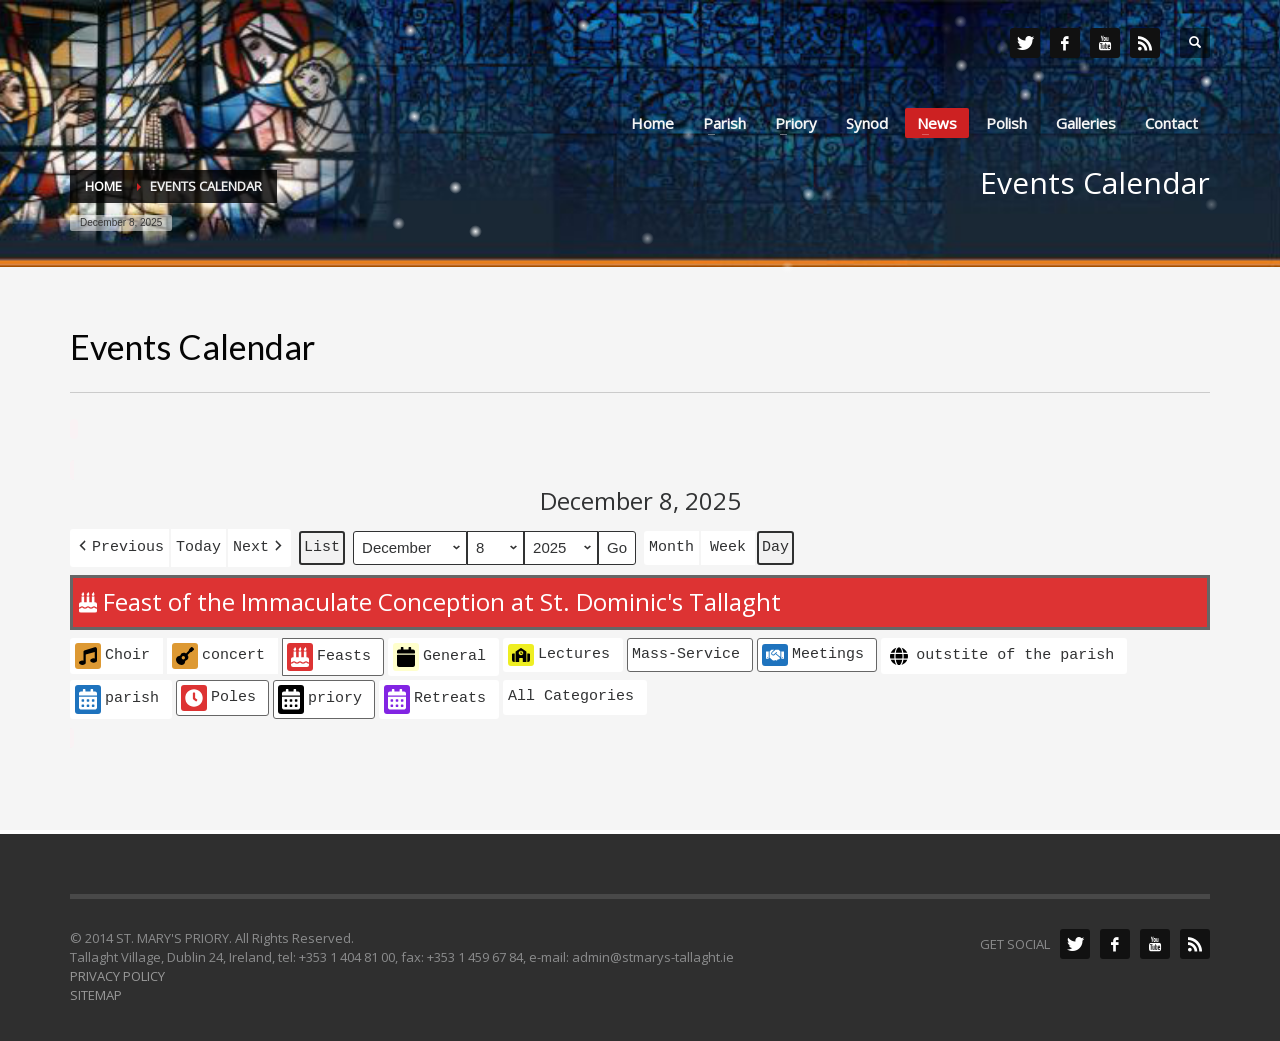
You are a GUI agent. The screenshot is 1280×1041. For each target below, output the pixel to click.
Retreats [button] (435, 695)
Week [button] (728, 545)
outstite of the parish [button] (1000, 652)
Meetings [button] (813, 651)
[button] (119, 545)
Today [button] (198, 545)
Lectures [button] (559, 651)
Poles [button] (218, 694)
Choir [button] (112, 652)
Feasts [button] (329, 653)
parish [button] (117, 695)
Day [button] (775, 545)
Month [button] (671, 545)
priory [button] (320, 695)
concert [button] (218, 652)
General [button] (439, 653)
